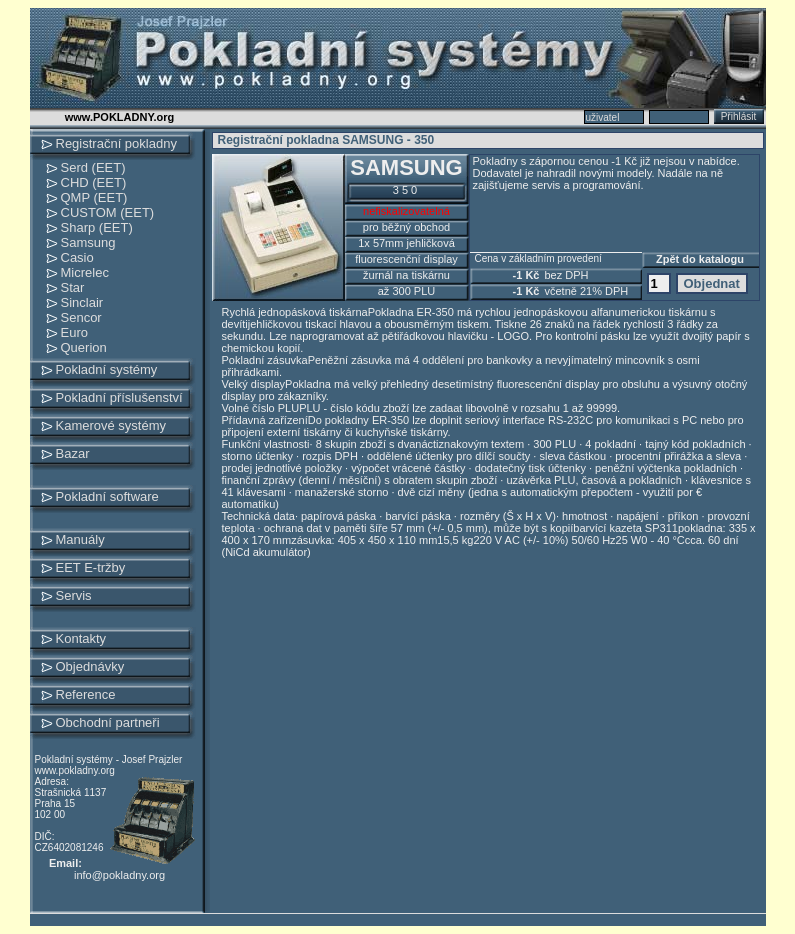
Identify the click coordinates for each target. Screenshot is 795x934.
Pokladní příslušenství (119, 397)
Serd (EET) (93, 167)
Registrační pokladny (116, 143)
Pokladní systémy (107, 369)
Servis (74, 595)
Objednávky (90, 666)
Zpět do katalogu (700, 259)
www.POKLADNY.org (120, 117)
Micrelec (85, 272)
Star (73, 287)
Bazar (73, 453)
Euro (74, 332)
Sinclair (82, 302)
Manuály (80, 539)
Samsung (88, 242)
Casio (77, 257)
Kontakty (81, 638)
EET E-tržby (91, 567)
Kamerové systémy (111, 425)
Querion (84, 347)
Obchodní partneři (108, 722)
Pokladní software (107, 496)
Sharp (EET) (97, 227)
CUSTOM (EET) (108, 212)
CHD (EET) (94, 182)
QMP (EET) (94, 197)
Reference (86, 694)
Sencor (81, 317)
